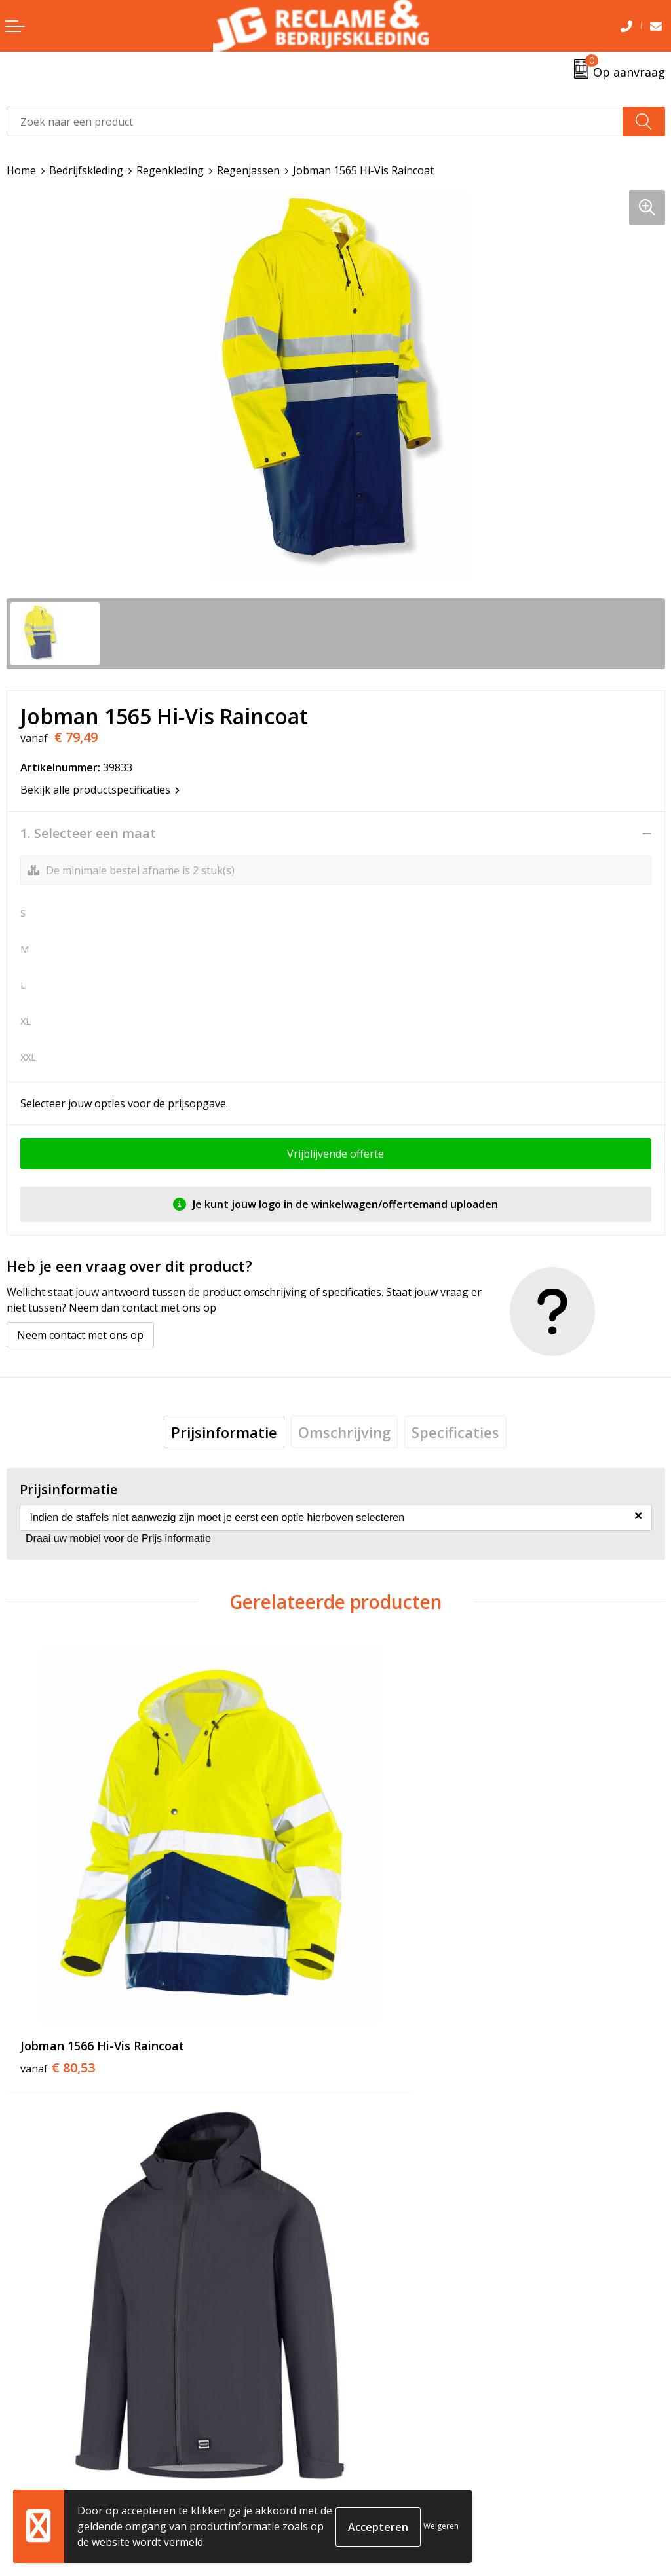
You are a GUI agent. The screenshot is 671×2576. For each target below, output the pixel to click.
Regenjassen (248, 170)
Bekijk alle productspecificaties (100, 789)
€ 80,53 (57, 1991)
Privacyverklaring (384, 2490)
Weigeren (441, 2525)
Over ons (364, 2225)
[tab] (224, 1432)
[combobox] (315, 121)
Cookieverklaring (384, 2470)
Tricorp (360, 2245)
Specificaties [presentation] (455, 1432)
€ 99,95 (386, 1991)
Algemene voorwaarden (400, 2450)
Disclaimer (367, 2510)
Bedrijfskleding (86, 170)
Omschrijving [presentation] (344, 1432)
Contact (26, 2450)
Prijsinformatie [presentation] (224, 1432)
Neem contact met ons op (80, 1335)
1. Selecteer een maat (88, 833)
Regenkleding (170, 170)
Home (21, 170)
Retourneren (38, 2470)
